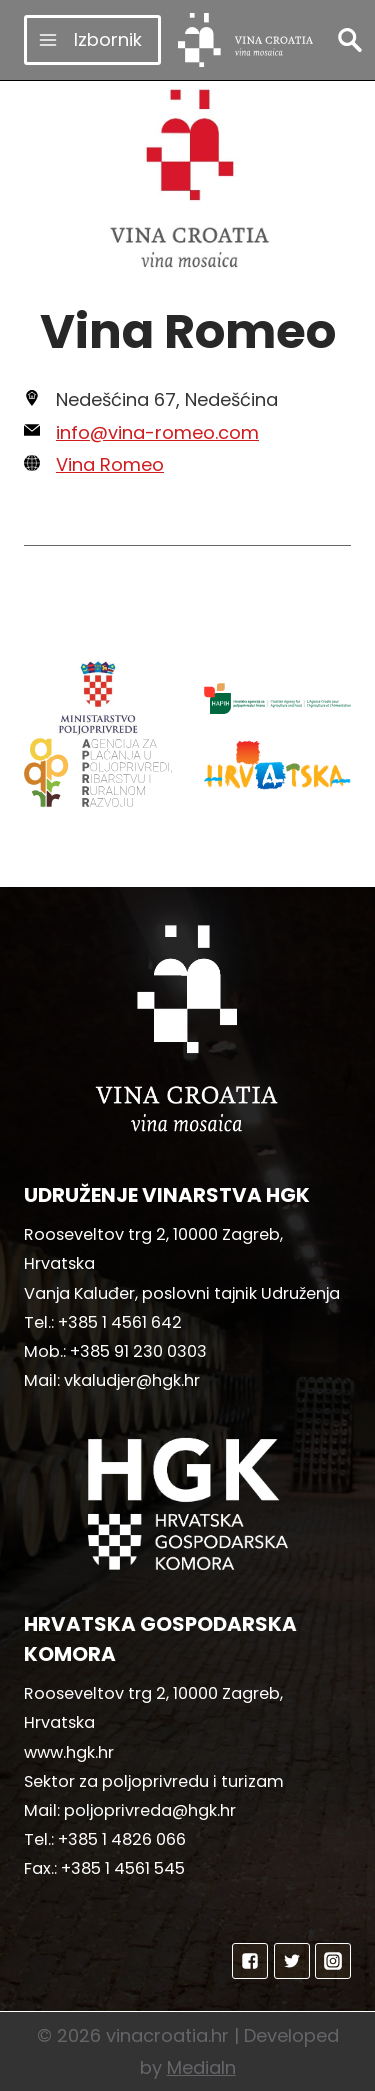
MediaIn (201, 2067)
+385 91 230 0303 (138, 1351)
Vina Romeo (110, 464)
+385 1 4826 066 (122, 1839)
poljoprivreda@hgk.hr (150, 1810)
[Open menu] (92, 39)
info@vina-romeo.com (157, 432)
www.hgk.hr (69, 1752)
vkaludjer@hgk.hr (132, 1380)
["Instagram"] (333, 1961)
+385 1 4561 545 (123, 1868)
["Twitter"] (292, 1961)
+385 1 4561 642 (120, 1322)
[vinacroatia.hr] (245, 40)
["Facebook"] (250, 1961)
